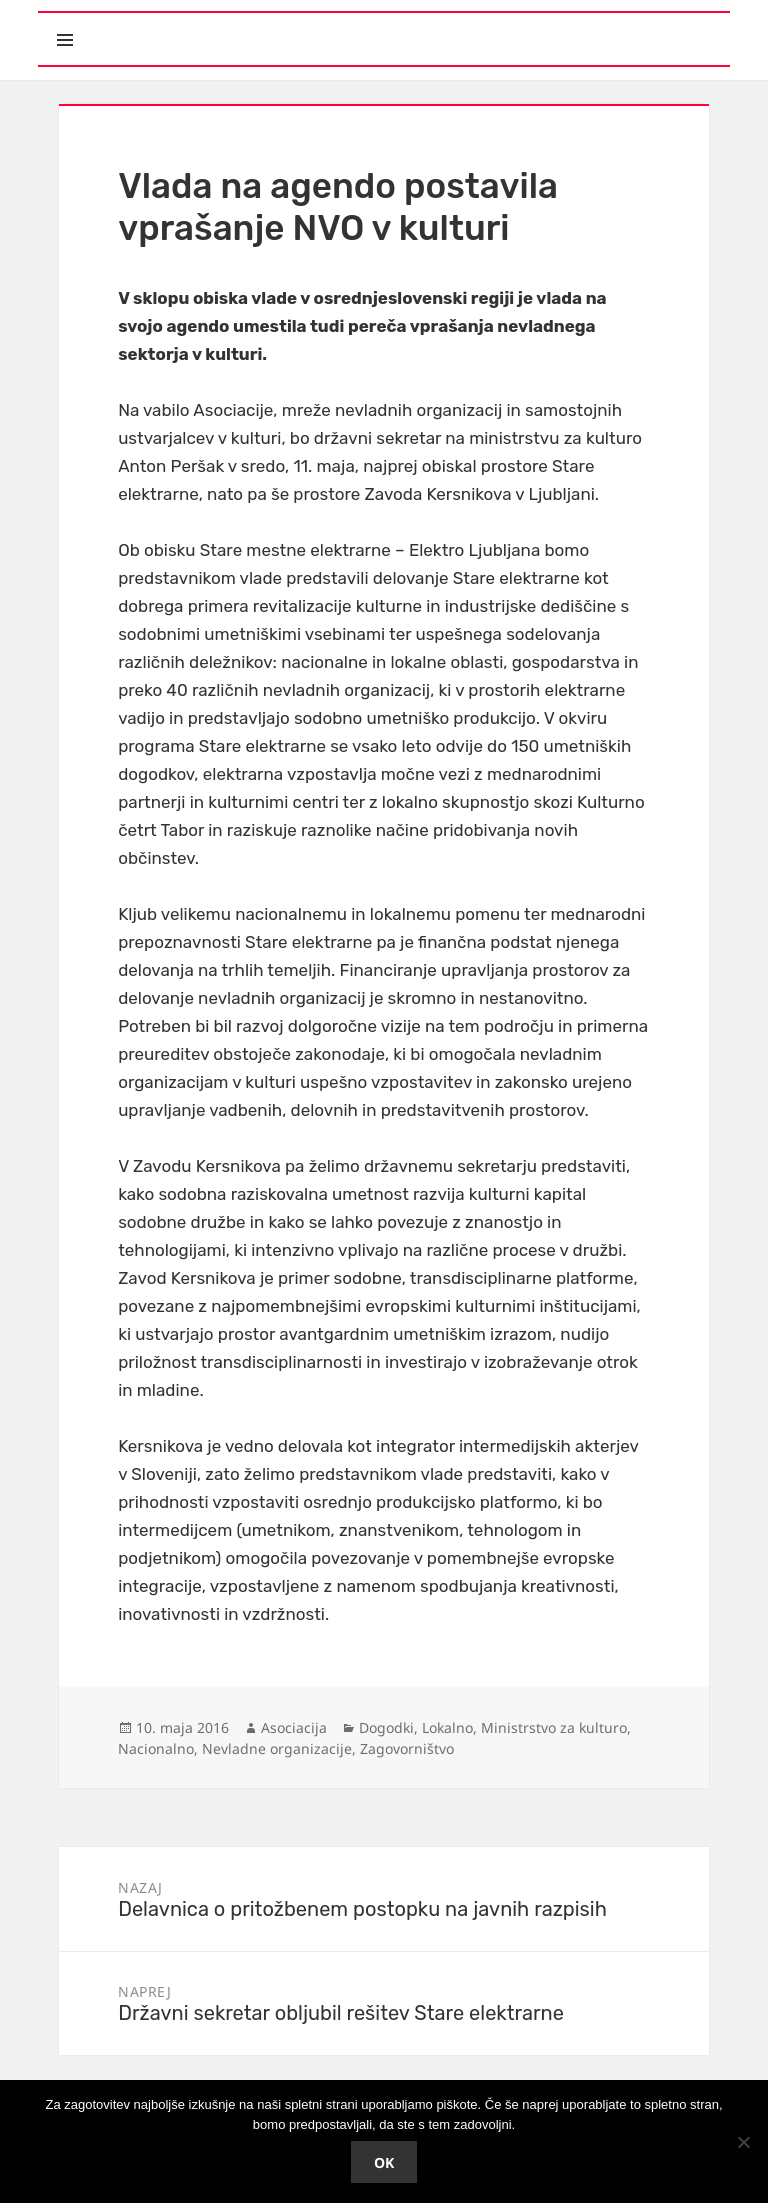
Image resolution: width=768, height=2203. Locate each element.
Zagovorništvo (407, 1748)
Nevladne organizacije (277, 1748)
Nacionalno (156, 1748)
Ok (384, 2162)
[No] (743, 2142)
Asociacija (294, 1727)
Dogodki (386, 1727)
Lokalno (447, 1727)
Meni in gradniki (157, 22)
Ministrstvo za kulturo (554, 1727)
